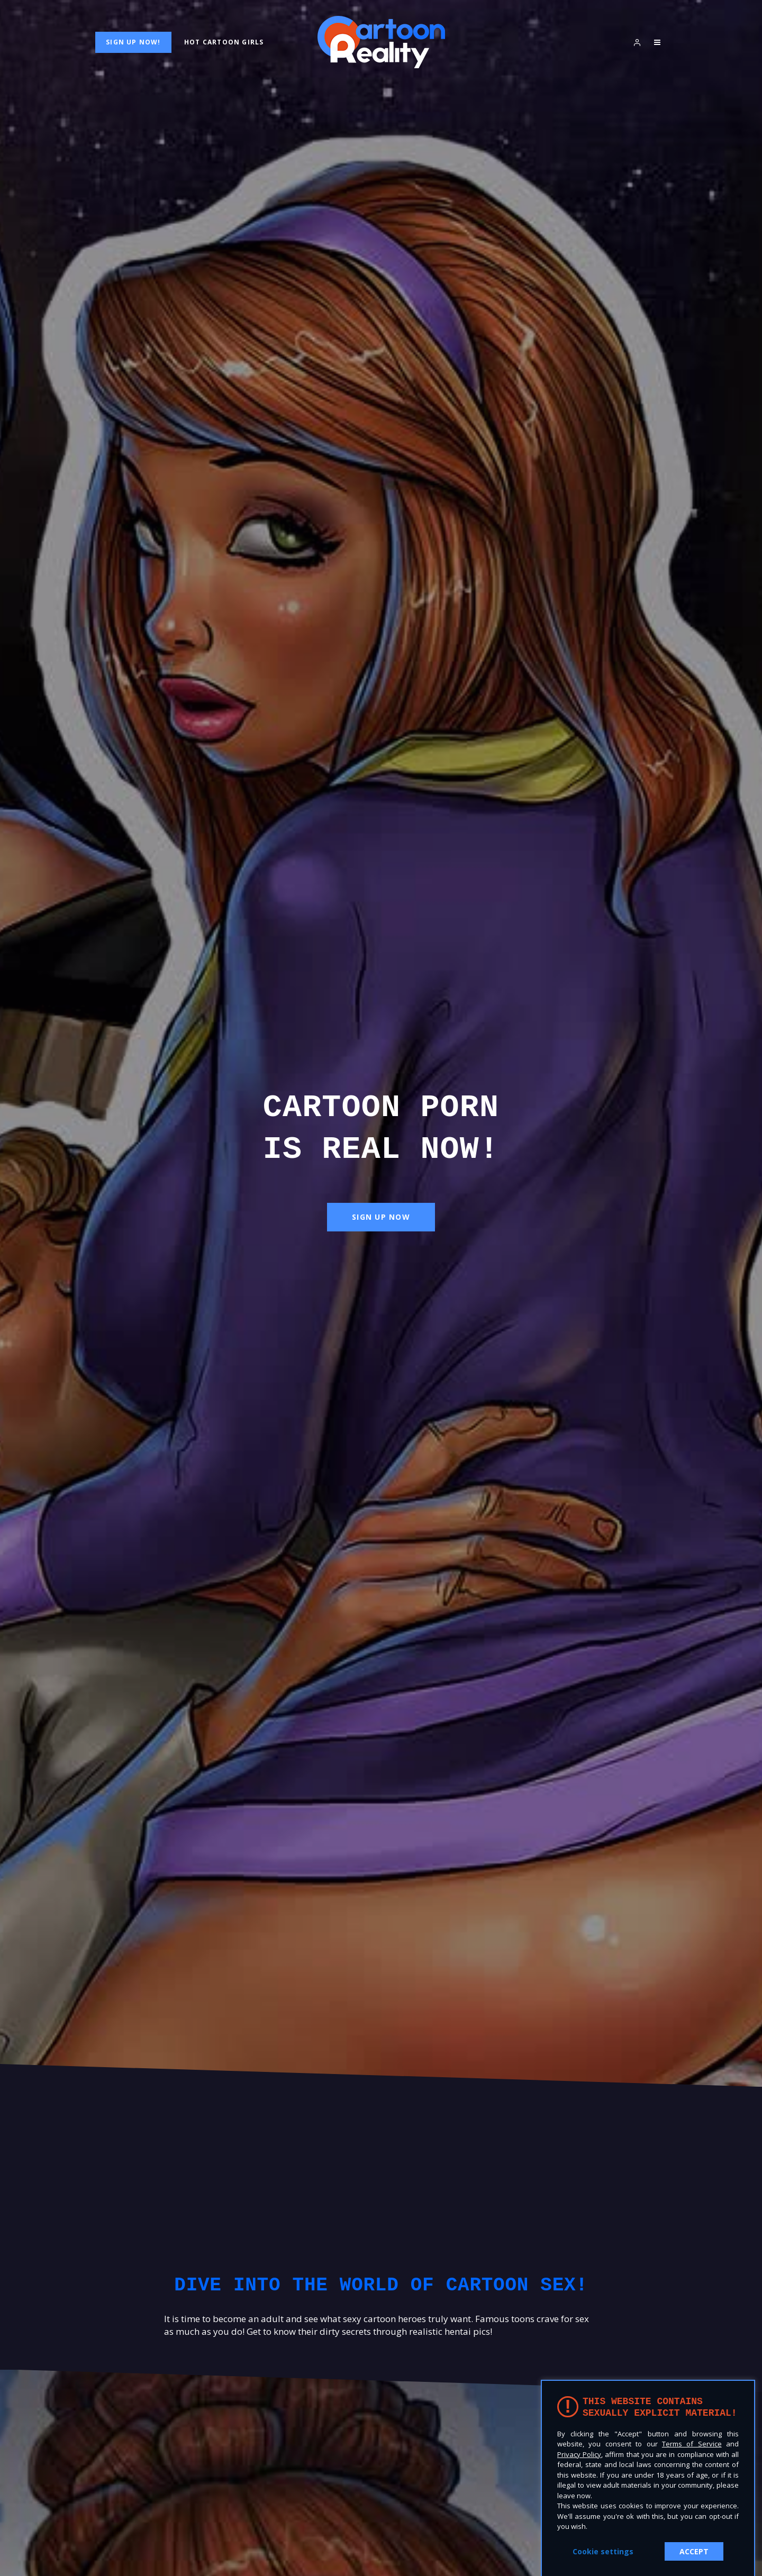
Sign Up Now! (133, 42)
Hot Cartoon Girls (224, 42)
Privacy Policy (579, 2454)
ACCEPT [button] (694, 2551)
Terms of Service (692, 2444)
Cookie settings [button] (603, 2551)
